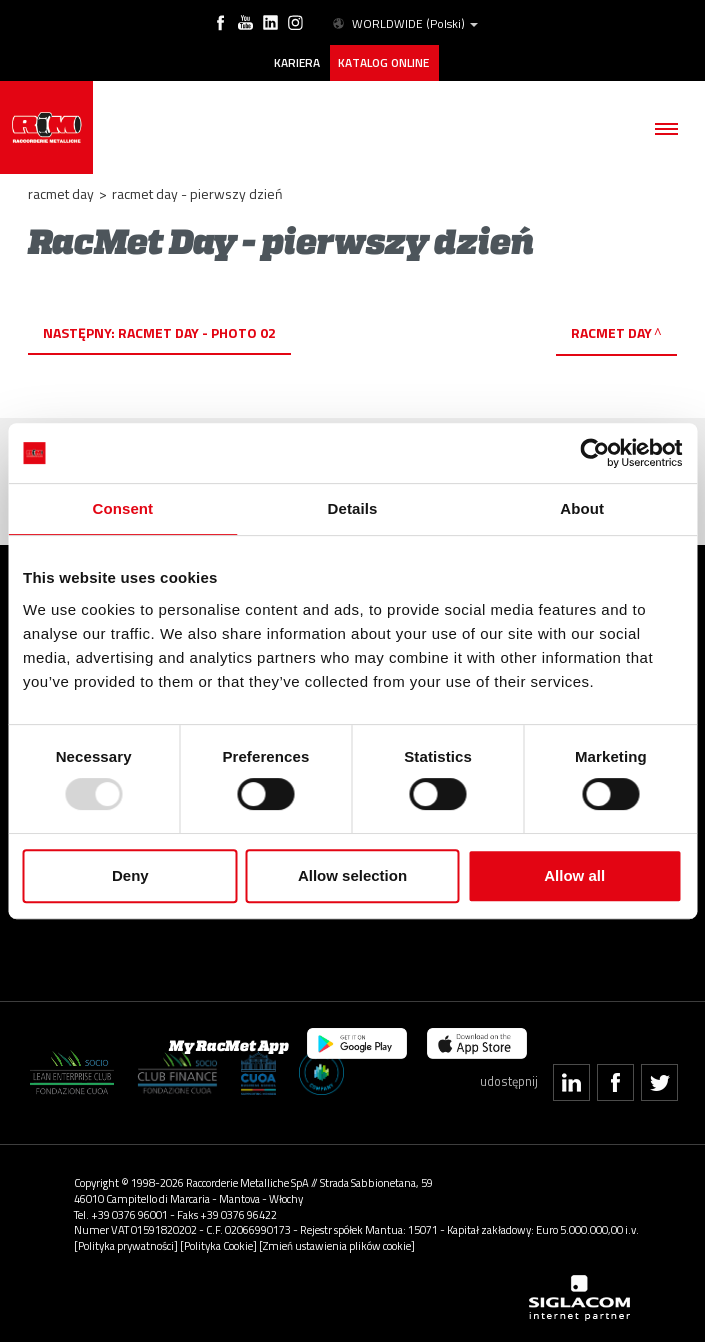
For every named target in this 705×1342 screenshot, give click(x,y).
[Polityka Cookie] (218, 1245)
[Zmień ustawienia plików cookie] (337, 1245)
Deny (130, 875)
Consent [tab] (122, 508)
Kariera (297, 63)
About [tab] (582, 508)
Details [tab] (353, 508)
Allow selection (352, 875)
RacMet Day (611, 332)
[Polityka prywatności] (126, 1245)
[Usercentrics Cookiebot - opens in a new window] (594, 453)
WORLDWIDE (404, 24)
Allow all (574, 875)
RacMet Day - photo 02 (197, 332)
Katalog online (383, 63)
